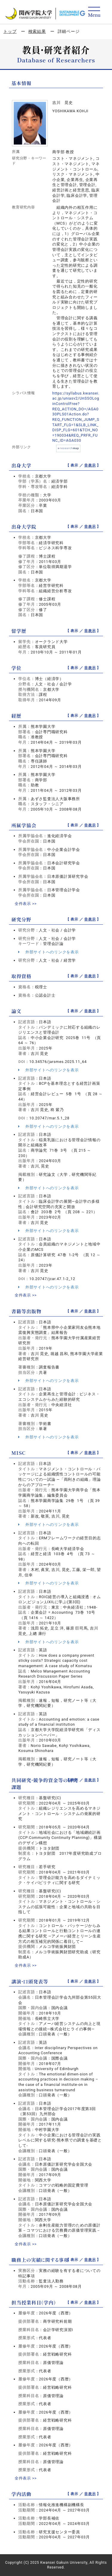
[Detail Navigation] (94, 12)
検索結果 (37, 31)
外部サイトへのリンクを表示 (48, 952)
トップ (9, 31)
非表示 (90, 465)
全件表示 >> (26, 903)
